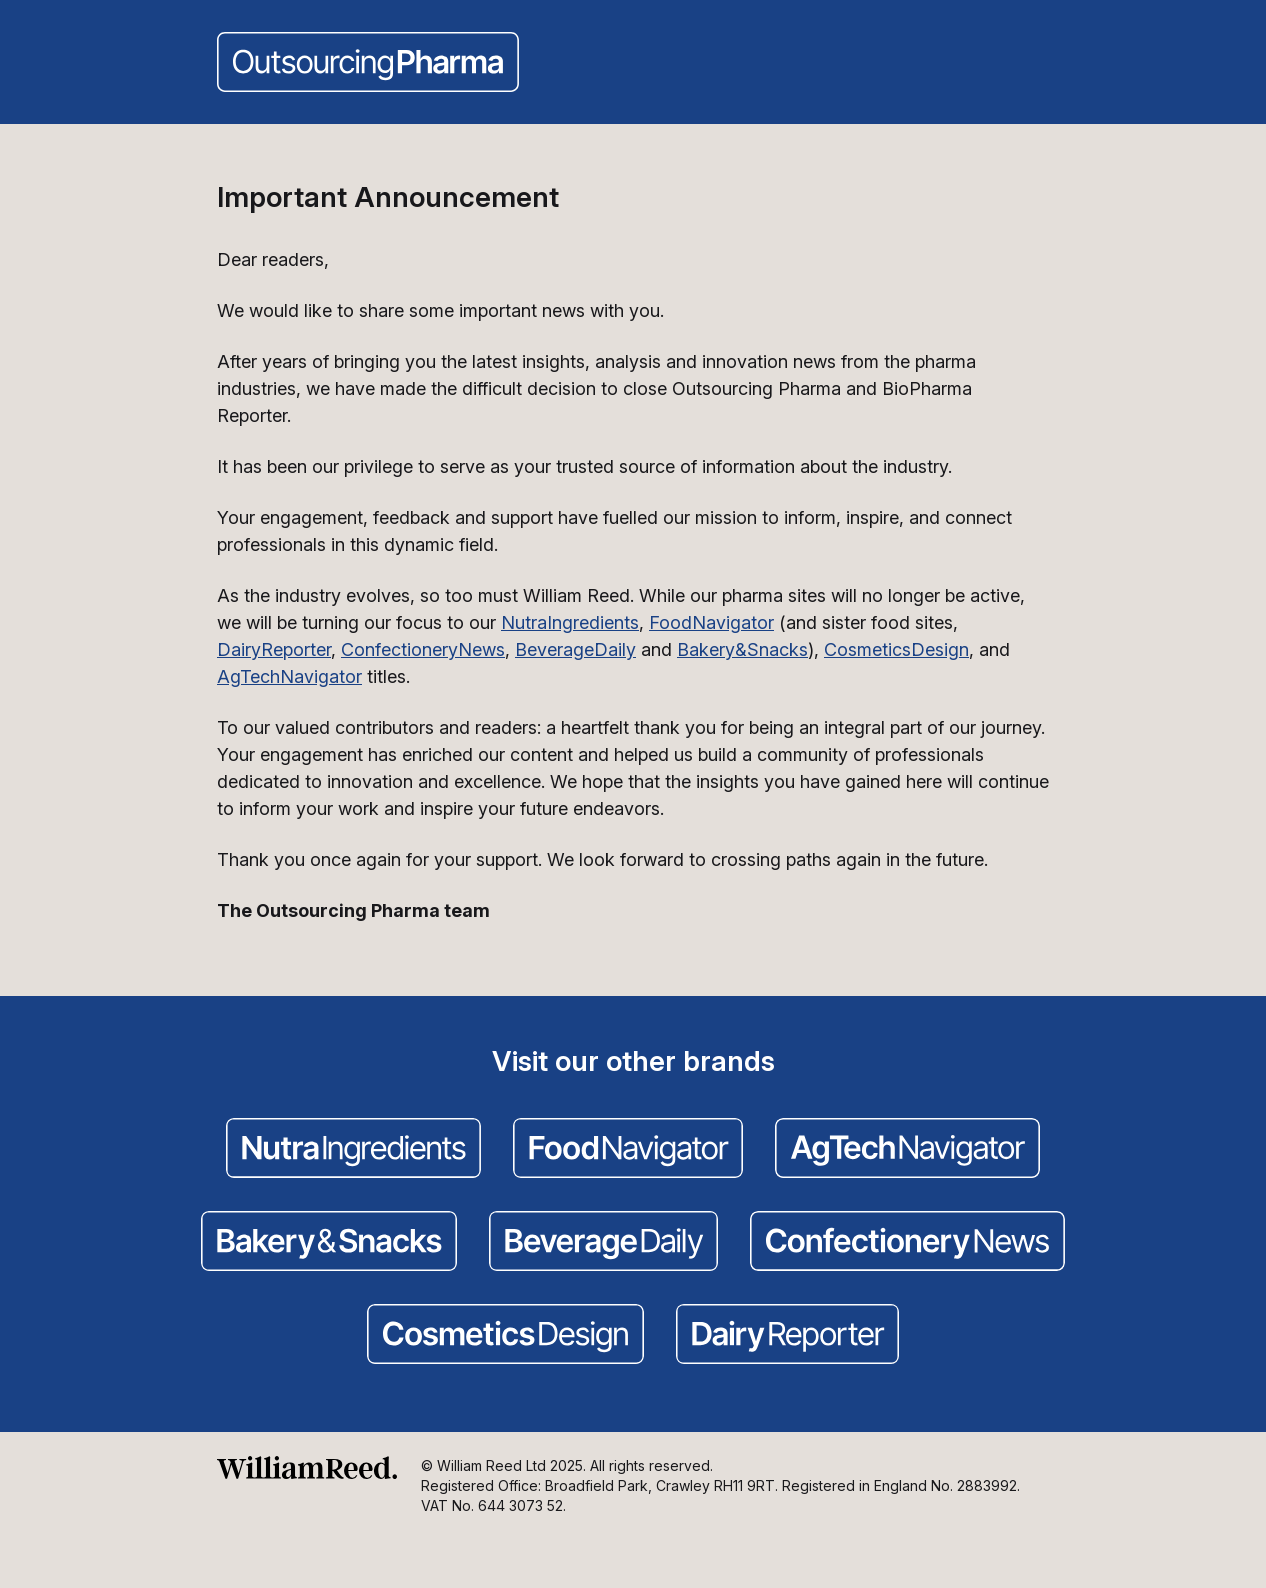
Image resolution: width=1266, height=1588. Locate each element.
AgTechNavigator (289, 676)
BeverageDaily (575, 649)
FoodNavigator (711, 622)
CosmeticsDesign (896, 649)
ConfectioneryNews (423, 649)
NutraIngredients (570, 622)
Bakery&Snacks (742, 649)
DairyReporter (274, 649)
